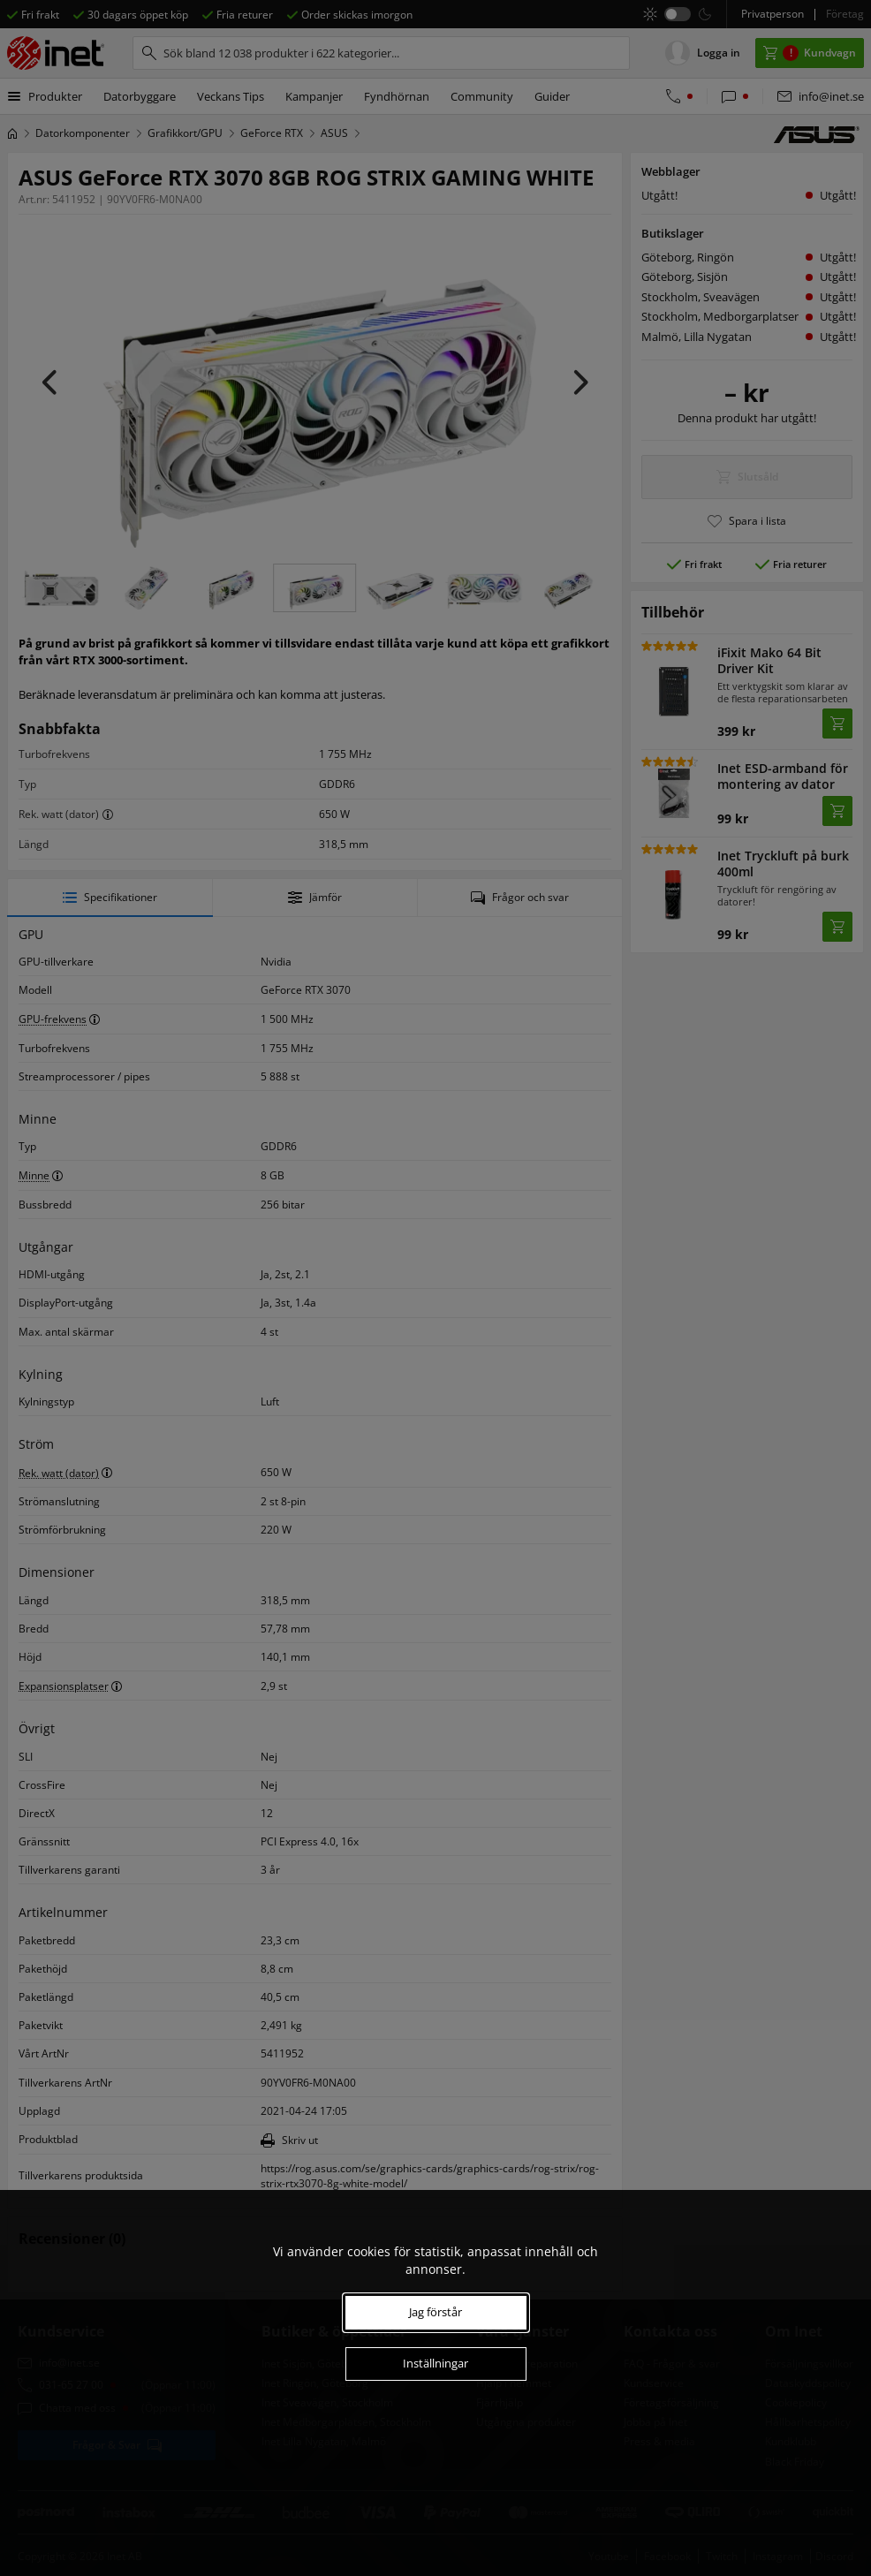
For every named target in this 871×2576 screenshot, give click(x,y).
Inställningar (435, 2363)
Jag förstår (435, 2312)
